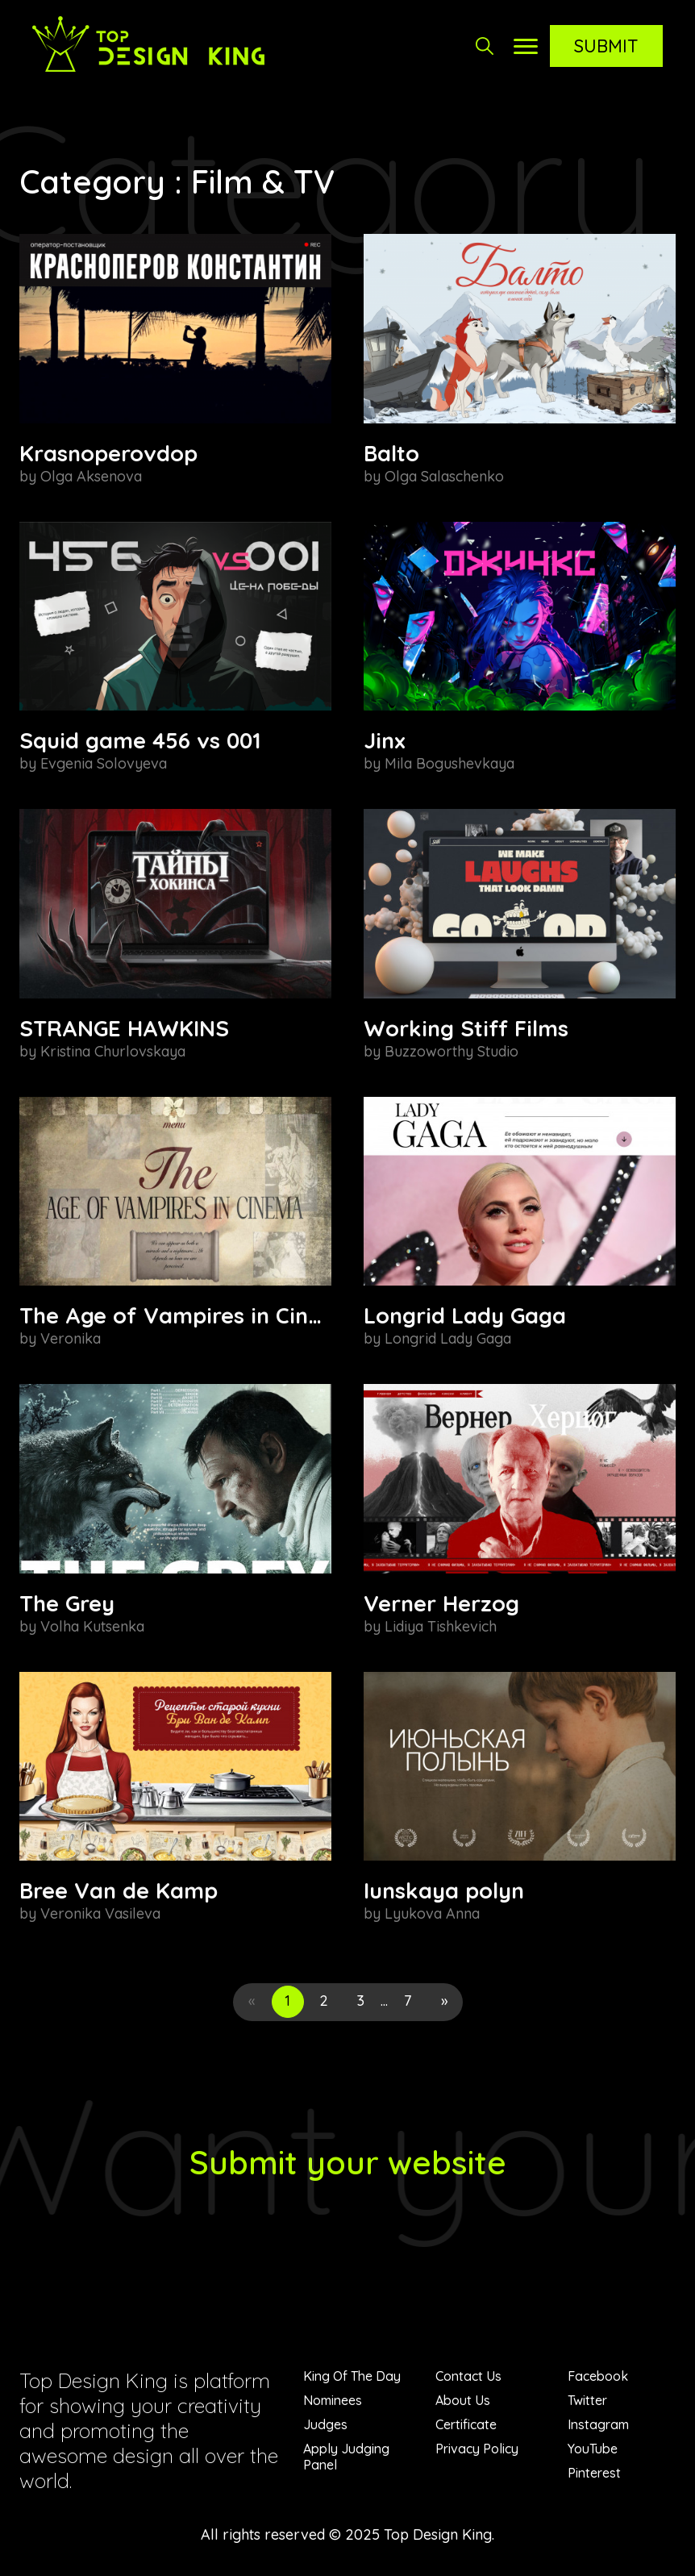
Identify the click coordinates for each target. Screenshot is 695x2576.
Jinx (385, 740)
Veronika (70, 1338)
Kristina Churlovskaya (112, 1051)
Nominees (332, 2400)
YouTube (593, 2449)
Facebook (598, 2376)
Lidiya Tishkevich (441, 1626)
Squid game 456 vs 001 (140, 740)
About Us (462, 2400)
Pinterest (594, 2473)
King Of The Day (352, 2376)
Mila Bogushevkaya (449, 763)
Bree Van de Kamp (118, 1890)
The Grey (66, 1603)
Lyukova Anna (432, 1913)
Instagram (598, 2424)
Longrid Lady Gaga (465, 1315)
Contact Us (468, 2376)
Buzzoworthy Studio (451, 1051)
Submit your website (347, 2162)
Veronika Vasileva (100, 1913)
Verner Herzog (441, 1603)
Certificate (466, 2424)
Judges (325, 2424)
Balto (391, 453)
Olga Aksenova (91, 476)
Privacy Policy (476, 2449)
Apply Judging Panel (346, 2457)
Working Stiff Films (466, 1028)
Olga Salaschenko (444, 476)
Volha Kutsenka (92, 1626)
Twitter (587, 2400)
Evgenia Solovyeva (103, 763)
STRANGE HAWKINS (124, 1028)
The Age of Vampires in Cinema (187, 1315)
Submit (606, 46)
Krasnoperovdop (108, 453)
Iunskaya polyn (444, 1890)
